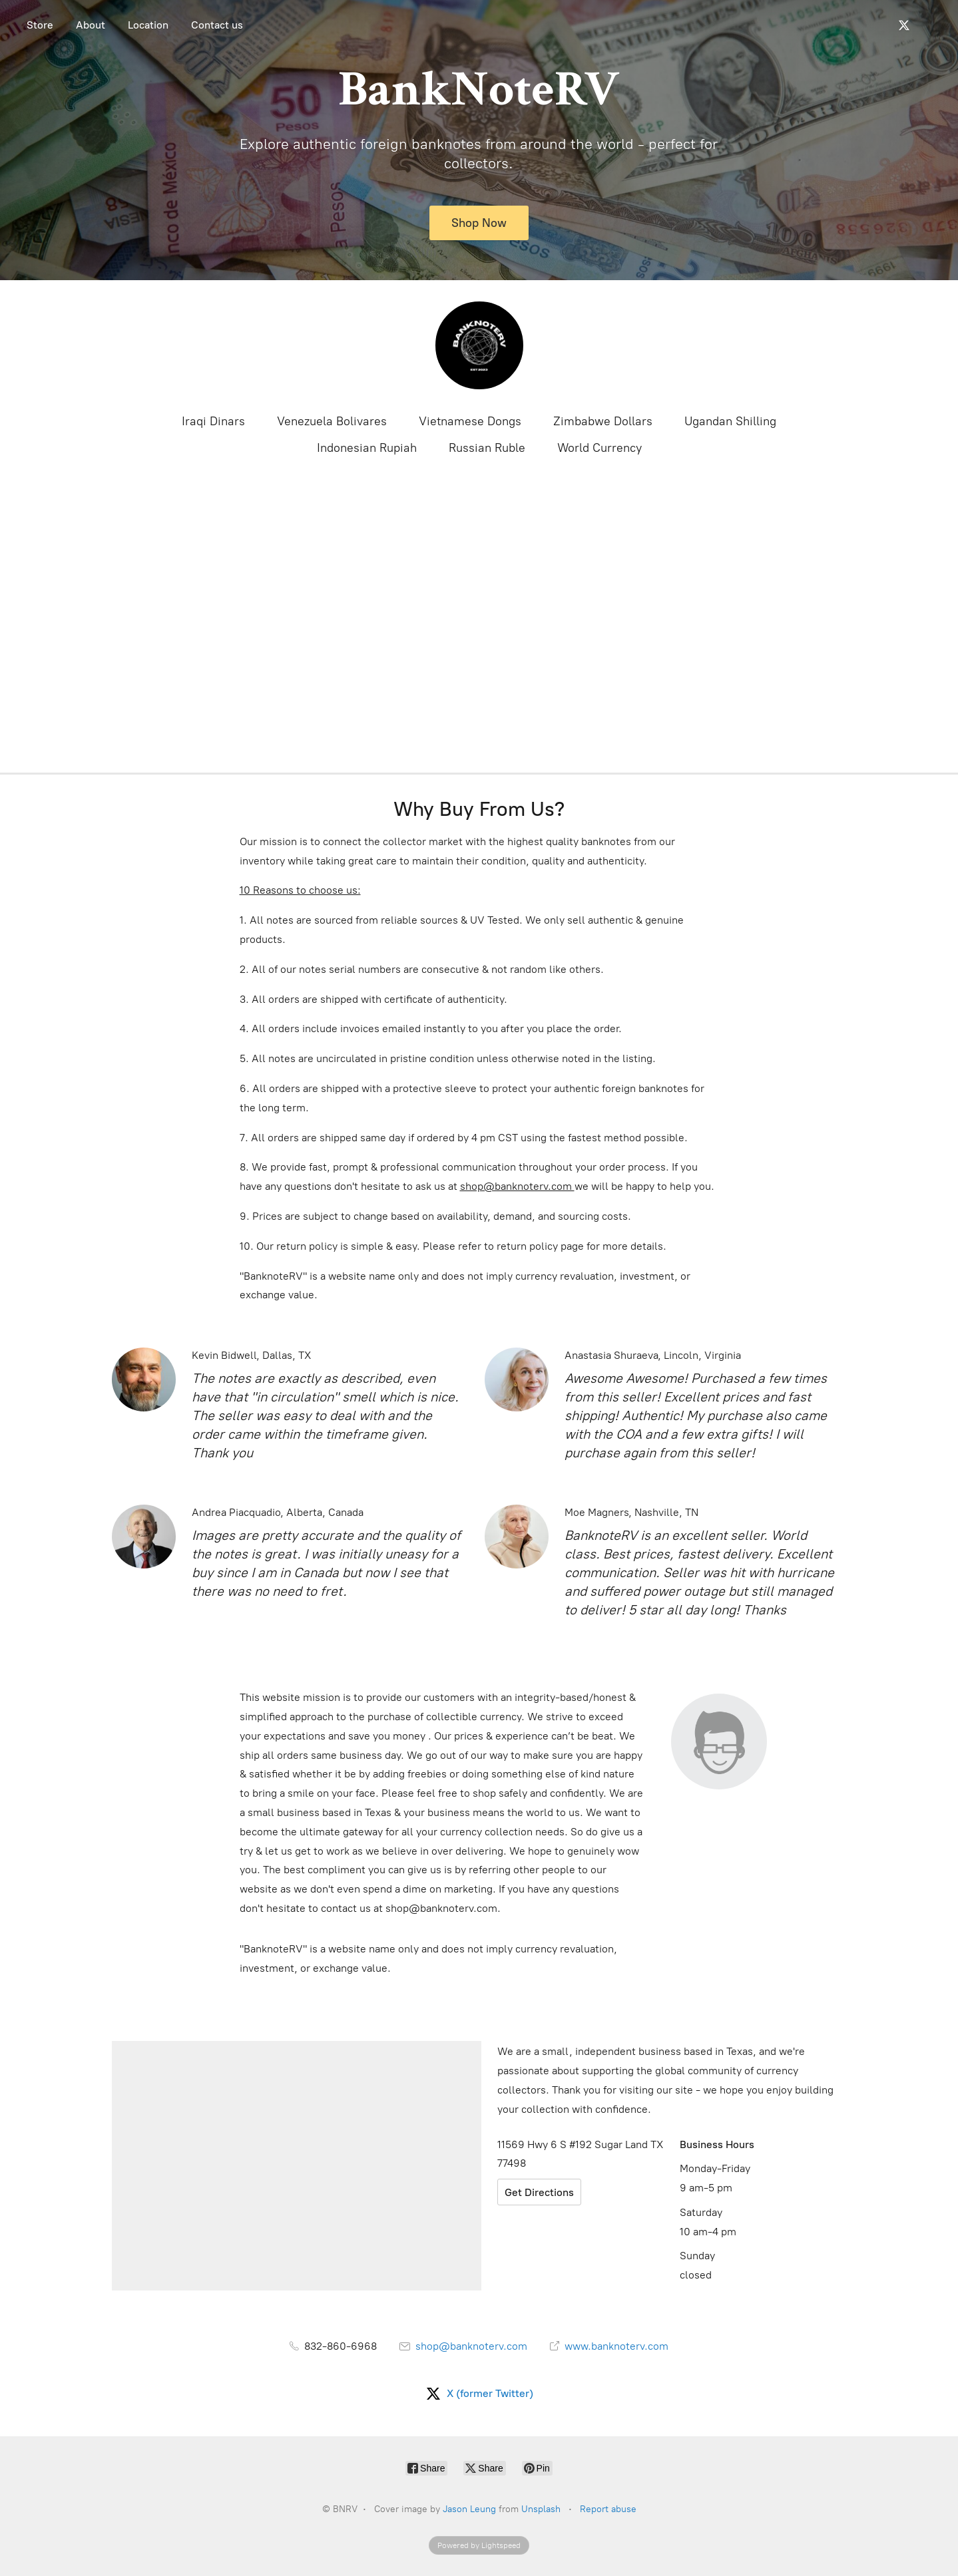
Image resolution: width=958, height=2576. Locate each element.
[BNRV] (479, 345)
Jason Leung (469, 2509)
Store (40, 25)
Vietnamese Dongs (470, 421)
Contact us (217, 25)
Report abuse (608, 2509)
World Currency (599, 448)
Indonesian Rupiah (367, 448)
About (90, 25)
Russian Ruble (487, 448)
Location (148, 25)
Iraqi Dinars (213, 421)
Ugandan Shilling (730, 421)
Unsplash (541, 2509)
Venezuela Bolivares (332, 421)
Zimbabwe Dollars (602, 421)
